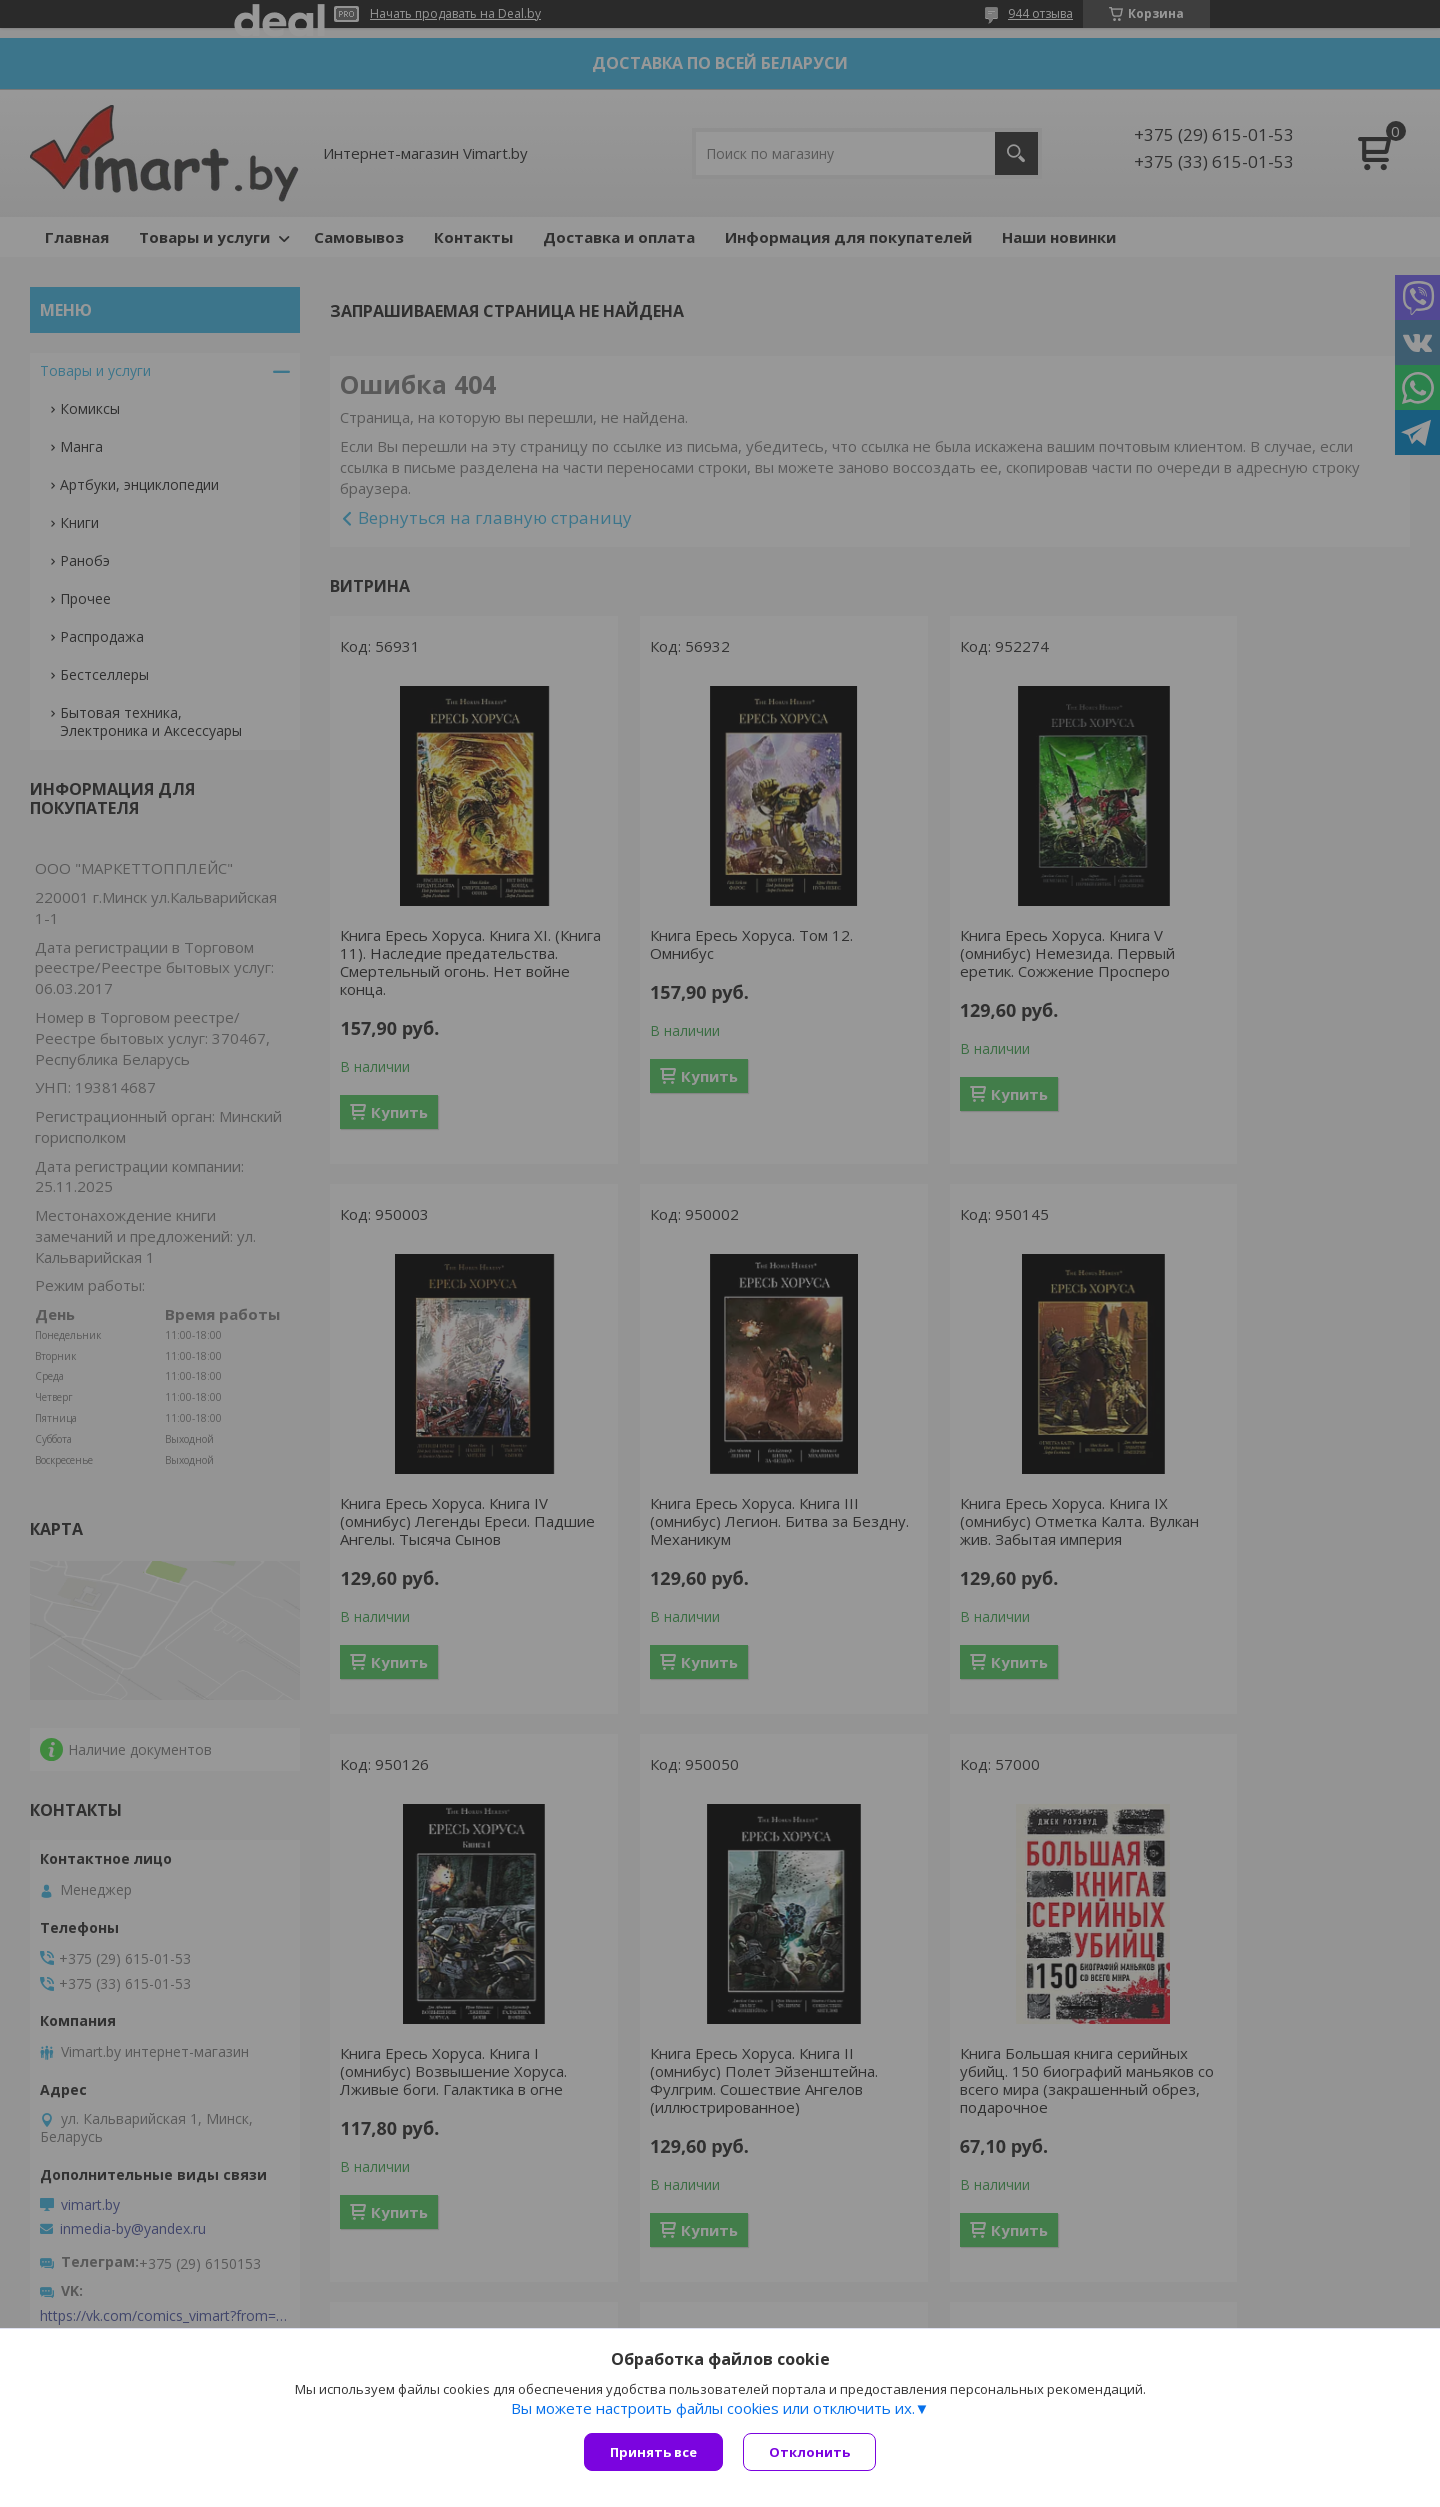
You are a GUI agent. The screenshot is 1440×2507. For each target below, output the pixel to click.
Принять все (653, 2452)
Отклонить (809, 2452)
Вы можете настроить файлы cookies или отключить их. (713, 2408)
